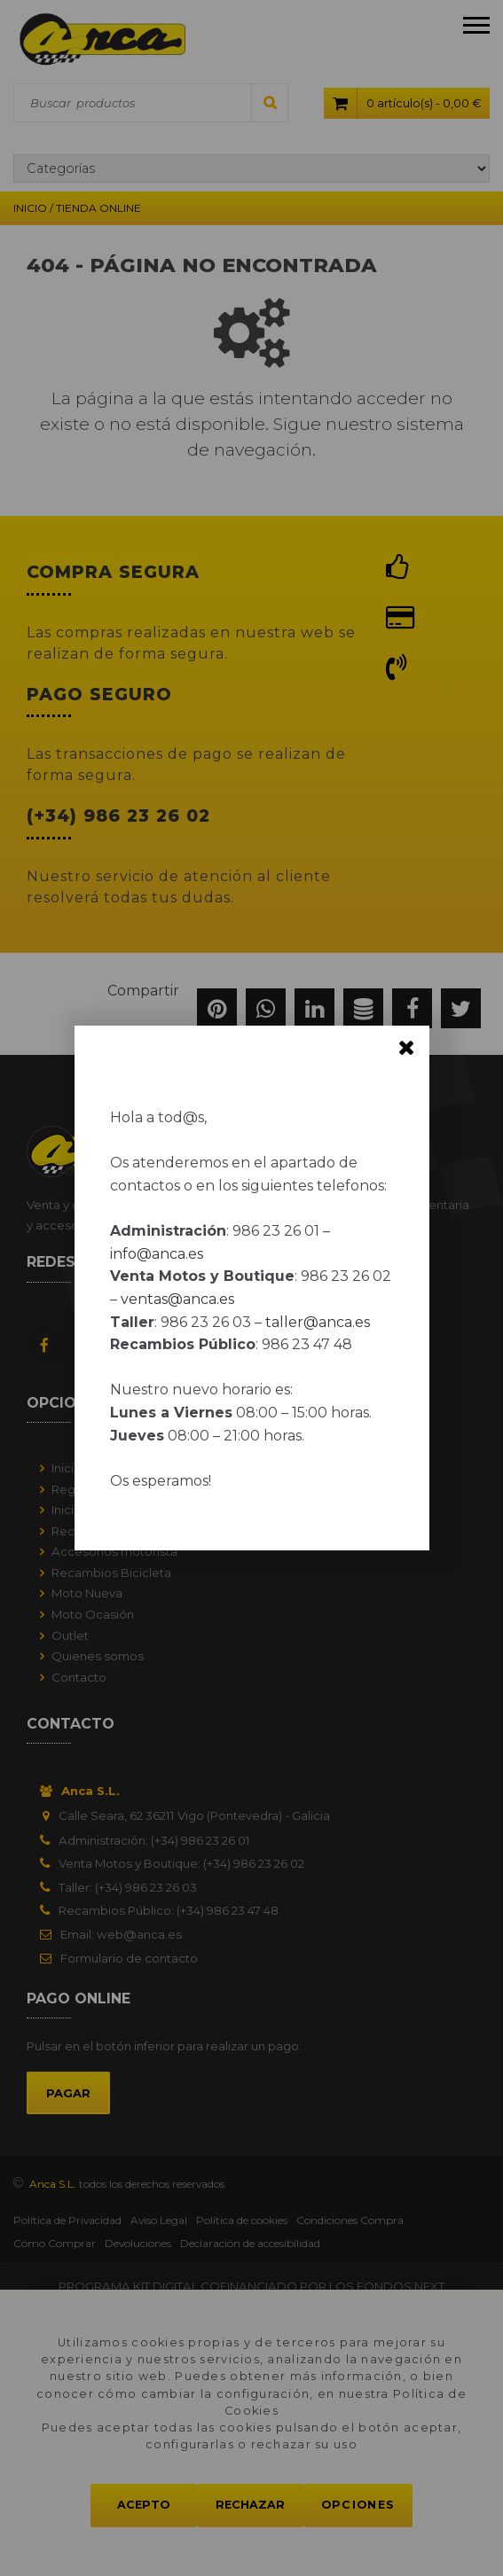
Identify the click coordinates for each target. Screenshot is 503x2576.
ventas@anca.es (177, 1299)
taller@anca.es (317, 1322)
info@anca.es (156, 1253)
